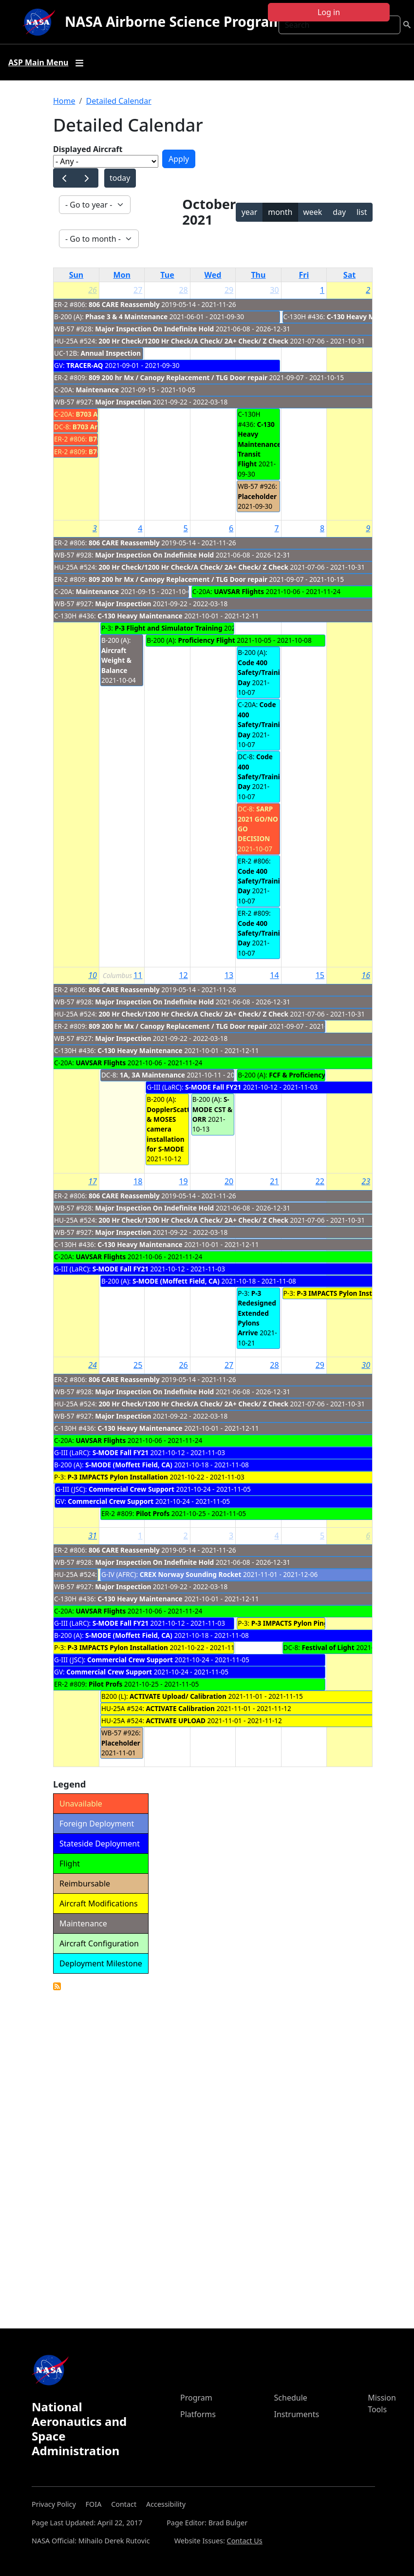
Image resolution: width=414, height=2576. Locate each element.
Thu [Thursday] (258, 274)
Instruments (297, 2414)
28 (183, 290)
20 (229, 1181)
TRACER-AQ (84, 365)
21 (274, 1181)
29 (229, 290)
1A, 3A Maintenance (152, 1074)
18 (137, 1181)
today (120, 178)
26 (92, 290)
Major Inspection (123, 401)
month (280, 212)
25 (137, 1365)
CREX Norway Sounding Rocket (191, 1574)
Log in (329, 12)
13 (229, 975)
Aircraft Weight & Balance (116, 660)
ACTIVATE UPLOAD (176, 1720)
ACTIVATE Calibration (180, 1708)
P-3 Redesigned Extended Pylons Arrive (257, 1313)
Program (196, 2397)
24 (92, 1365)
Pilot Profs (152, 1513)
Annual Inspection (110, 353)
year (250, 212)
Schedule (290, 2397)
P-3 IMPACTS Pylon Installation (347, 1293)
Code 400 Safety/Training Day (263, 672)
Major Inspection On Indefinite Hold (154, 328)
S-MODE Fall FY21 (213, 1087)
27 (137, 290)
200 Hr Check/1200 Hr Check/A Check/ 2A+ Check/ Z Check (193, 341)
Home (64, 101)
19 (183, 1181)
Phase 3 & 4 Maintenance (127, 316)
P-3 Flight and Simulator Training (168, 628)
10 (92, 975)
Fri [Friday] (304, 274)
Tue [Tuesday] (167, 274)
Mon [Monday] (122, 274)
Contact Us (245, 2540)
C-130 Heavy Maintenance (369, 316)
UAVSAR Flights (239, 591)
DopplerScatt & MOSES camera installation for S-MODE (168, 1129)
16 (365, 975)
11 (137, 975)
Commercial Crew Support (131, 1489)
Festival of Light (327, 1647)
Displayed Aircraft (87, 149)
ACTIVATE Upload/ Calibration (178, 1696)
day (339, 212)
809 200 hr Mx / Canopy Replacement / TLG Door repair (178, 377)
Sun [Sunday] (76, 274)
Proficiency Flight (206, 640)
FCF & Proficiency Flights (309, 1074)
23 (365, 1181)
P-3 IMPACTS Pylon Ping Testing (302, 1623)
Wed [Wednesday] (213, 274)
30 (274, 290)
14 (274, 975)
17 (92, 1181)
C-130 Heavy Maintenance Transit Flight (259, 444)
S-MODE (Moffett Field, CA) (176, 1281)
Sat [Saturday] (349, 274)
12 (183, 975)
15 (320, 975)
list (362, 212)
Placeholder (257, 496)
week (312, 212)
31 (92, 1535)
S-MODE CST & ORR (212, 1109)
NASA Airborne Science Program (173, 21)
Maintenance (97, 389)
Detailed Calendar (118, 101)
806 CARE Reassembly (124, 304)
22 (320, 1181)
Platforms (198, 2414)
